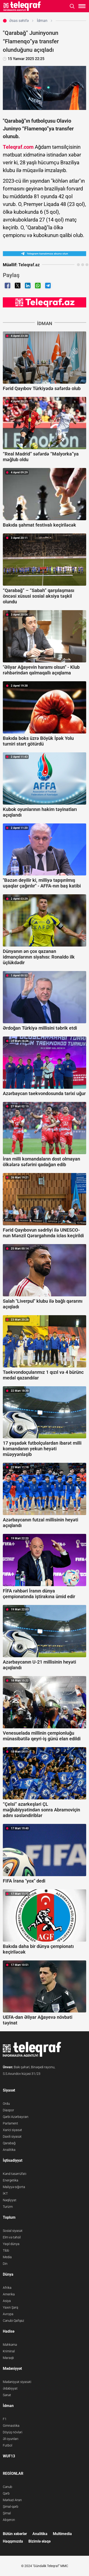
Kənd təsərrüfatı (14, 2174)
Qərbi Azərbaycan (15, 2117)
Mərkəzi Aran (12, 2500)
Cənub (7, 2487)
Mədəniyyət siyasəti (17, 2382)
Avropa (8, 2314)
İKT (5, 2193)
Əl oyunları (10, 2439)
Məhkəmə (10, 2344)
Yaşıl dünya (11, 2244)
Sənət (7, 2395)
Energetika (10, 2180)
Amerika (9, 2294)
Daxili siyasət (12, 2136)
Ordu (6, 2103)
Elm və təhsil (12, 2237)
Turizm (8, 2207)
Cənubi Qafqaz (13, 2320)
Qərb (6, 2493)
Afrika (7, 2288)
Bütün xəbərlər (15, 2534)
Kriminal (9, 2351)
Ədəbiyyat (10, 2388)
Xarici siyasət (12, 2130)
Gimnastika (11, 2425)
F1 (5, 2419)
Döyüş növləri (12, 2432)
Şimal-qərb (10, 2506)
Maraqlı (8, 2358)
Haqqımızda (13, 2541)
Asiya (7, 2301)
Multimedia (62, 2534)
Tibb (6, 2250)
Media (7, 2257)
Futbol (7, 2445)
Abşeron (9, 2520)
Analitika (9, 2150)
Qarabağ (9, 2143)
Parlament (10, 2123)
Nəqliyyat (9, 2200)
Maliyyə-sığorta (14, 2187)
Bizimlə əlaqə (39, 2541)
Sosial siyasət (13, 2231)
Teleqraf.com (18, 147)
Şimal (7, 2513)
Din (5, 2264)
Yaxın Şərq (10, 2307)
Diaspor (8, 2110)
